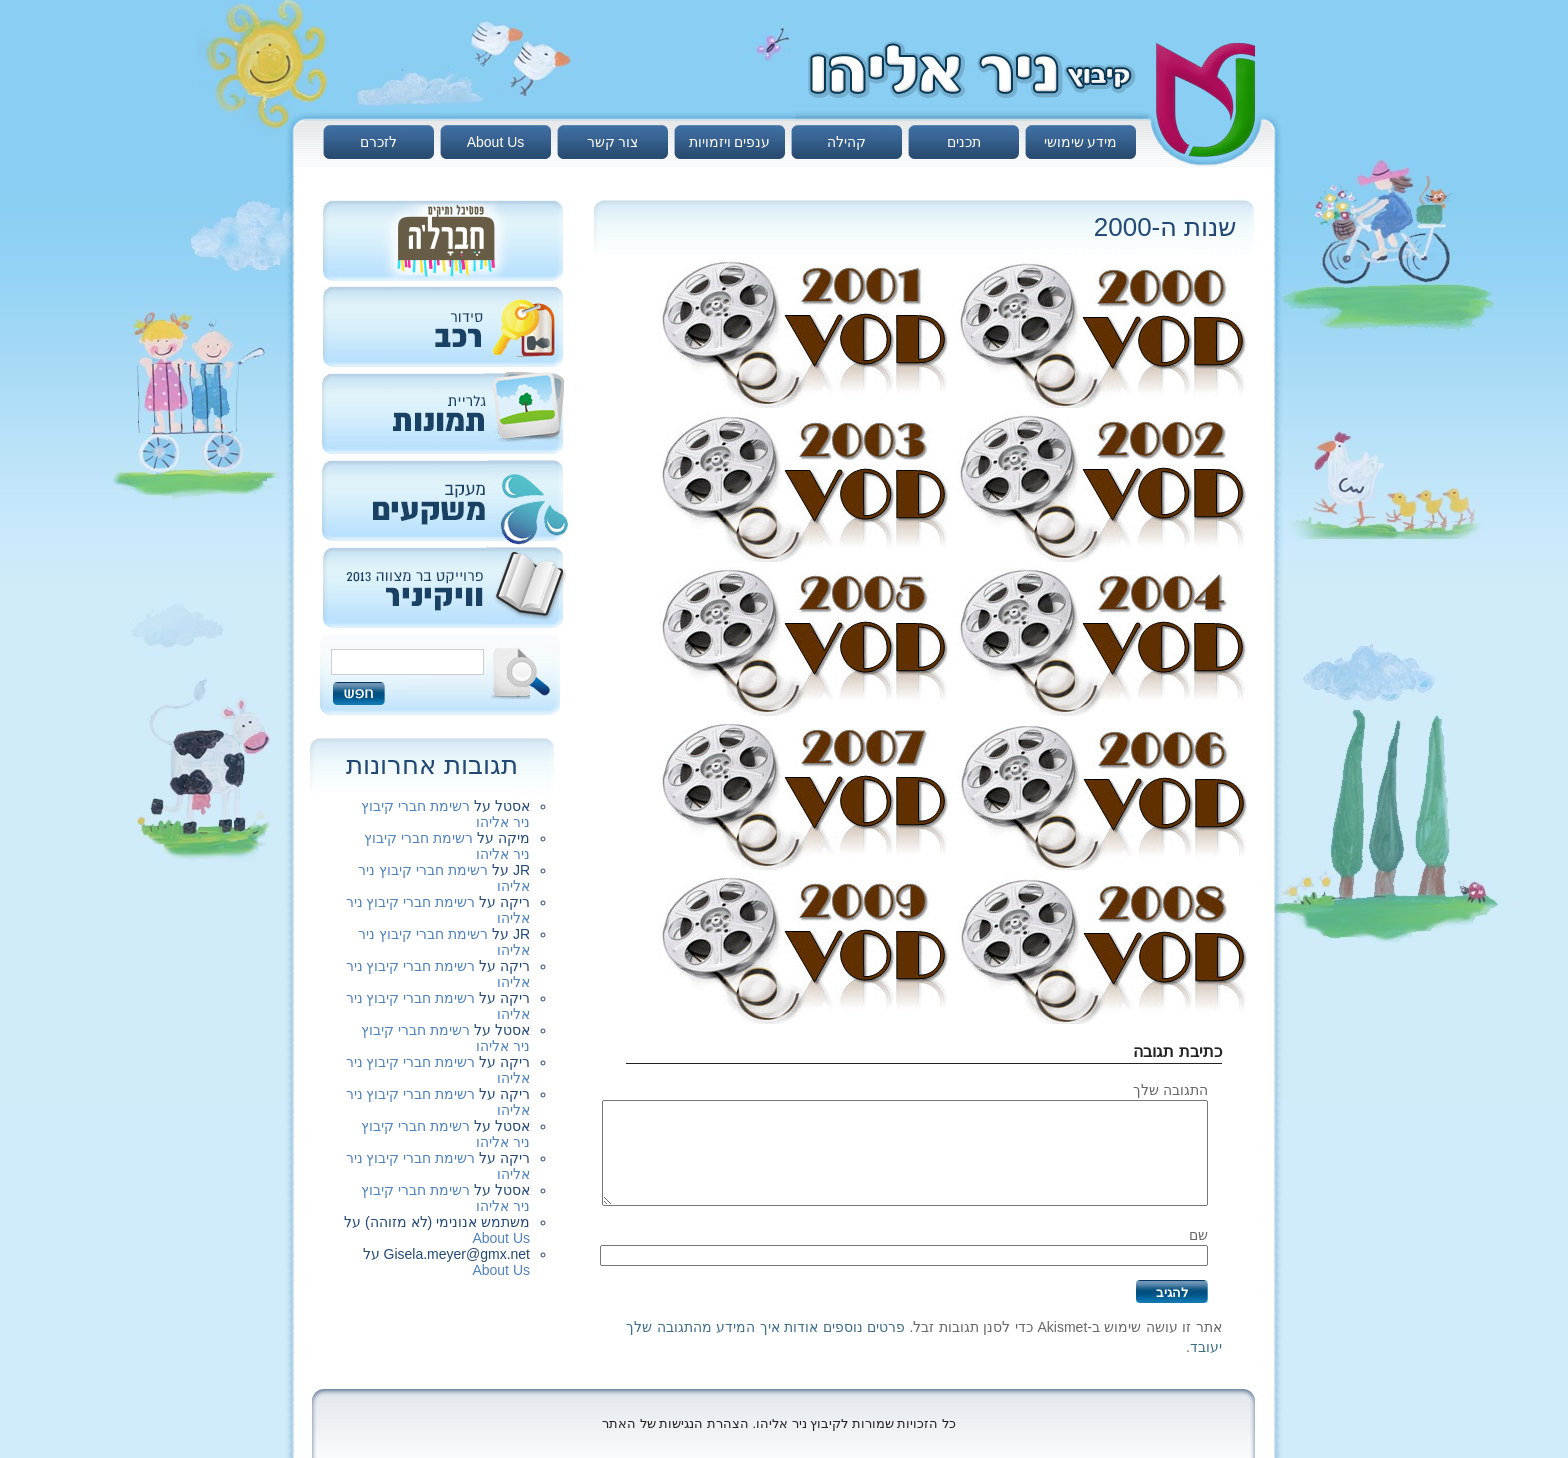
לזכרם (378, 142)
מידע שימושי (1081, 142)
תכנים (964, 142)
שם (1198, 1235)
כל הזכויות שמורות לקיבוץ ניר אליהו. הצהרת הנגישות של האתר (779, 1423)
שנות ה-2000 (1165, 227)
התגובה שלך (1170, 1090)
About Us (496, 142)
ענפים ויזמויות (730, 142)
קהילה (846, 142)
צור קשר (613, 142)
